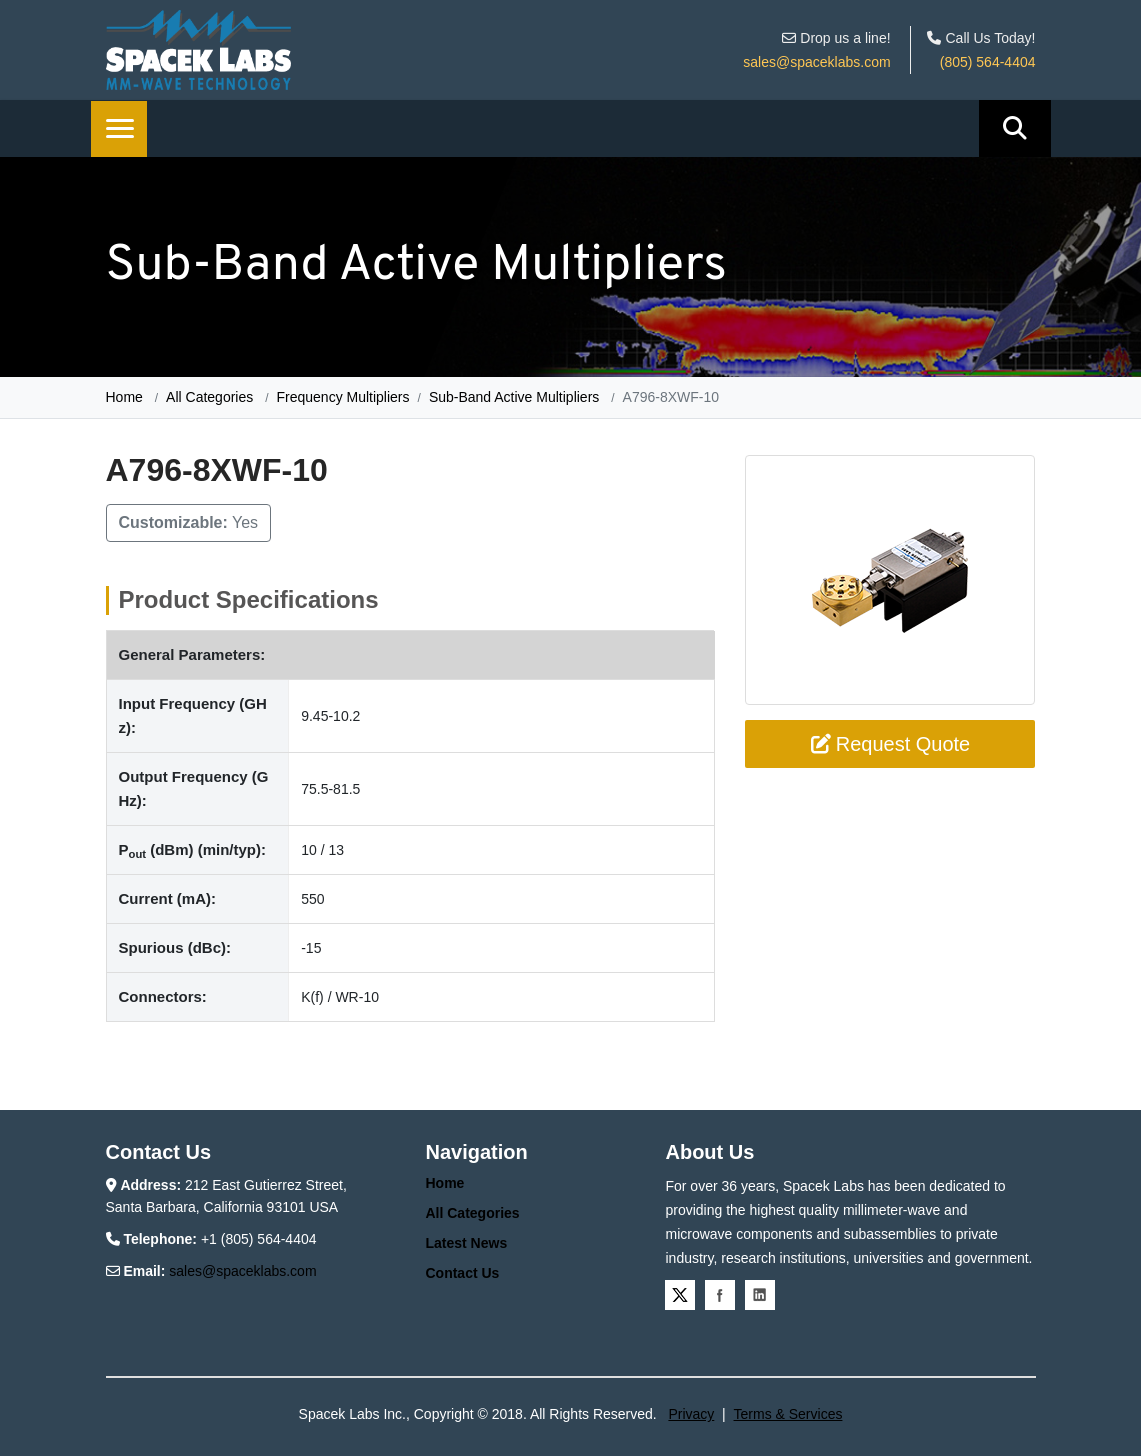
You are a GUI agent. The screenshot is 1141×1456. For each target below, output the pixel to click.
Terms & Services (788, 1414)
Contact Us (462, 1273)
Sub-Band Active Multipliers (514, 397)
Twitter (680, 1295)
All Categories (209, 397)
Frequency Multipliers (342, 397)
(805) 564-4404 (988, 62)
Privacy (691, 1414)
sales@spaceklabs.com (816, 62)
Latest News (466, 1243)
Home (124, 397)
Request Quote (891, 744)
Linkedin (760, 1295)
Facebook (720, 1295)
